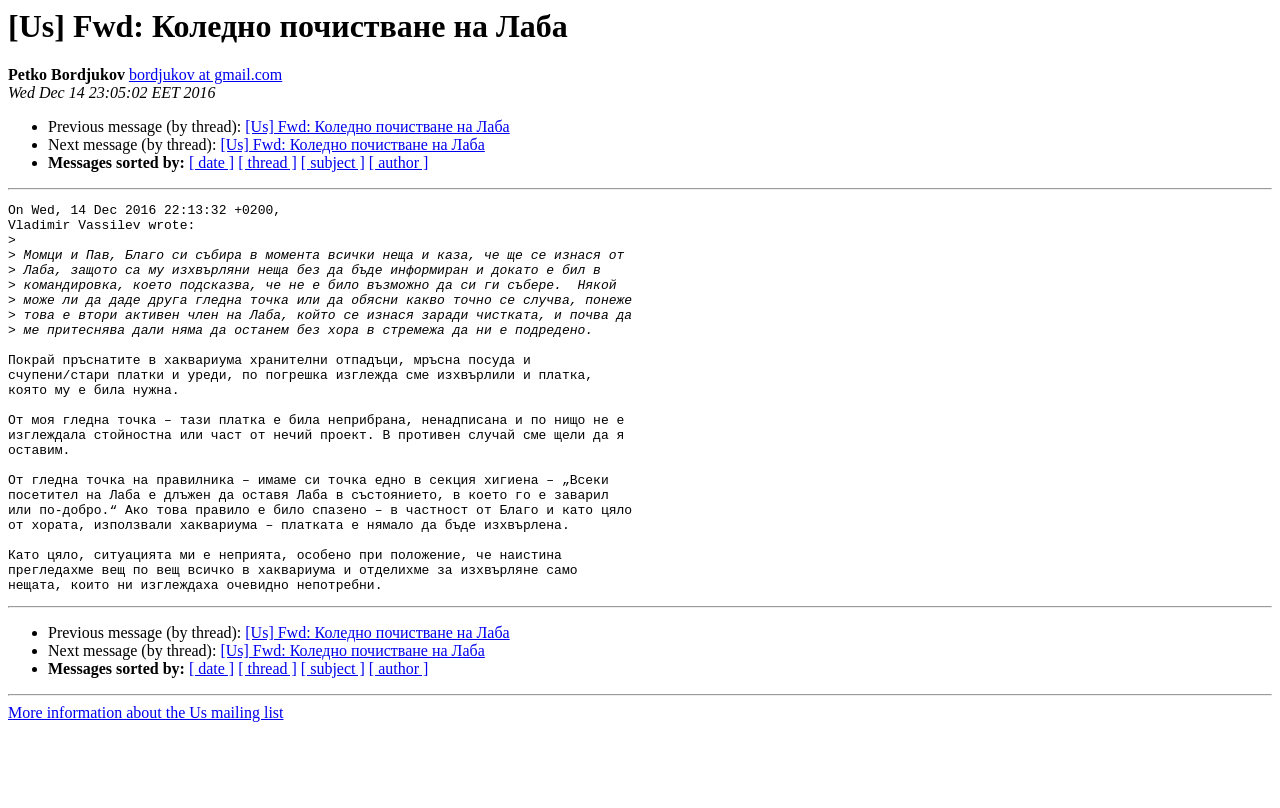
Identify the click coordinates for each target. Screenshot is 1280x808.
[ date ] (211, 162)
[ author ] (399, 162)
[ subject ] (333, 162)
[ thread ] (267, 162)
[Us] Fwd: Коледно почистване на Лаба (377, 126)
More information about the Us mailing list (146, 790)
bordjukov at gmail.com (205, 74)
